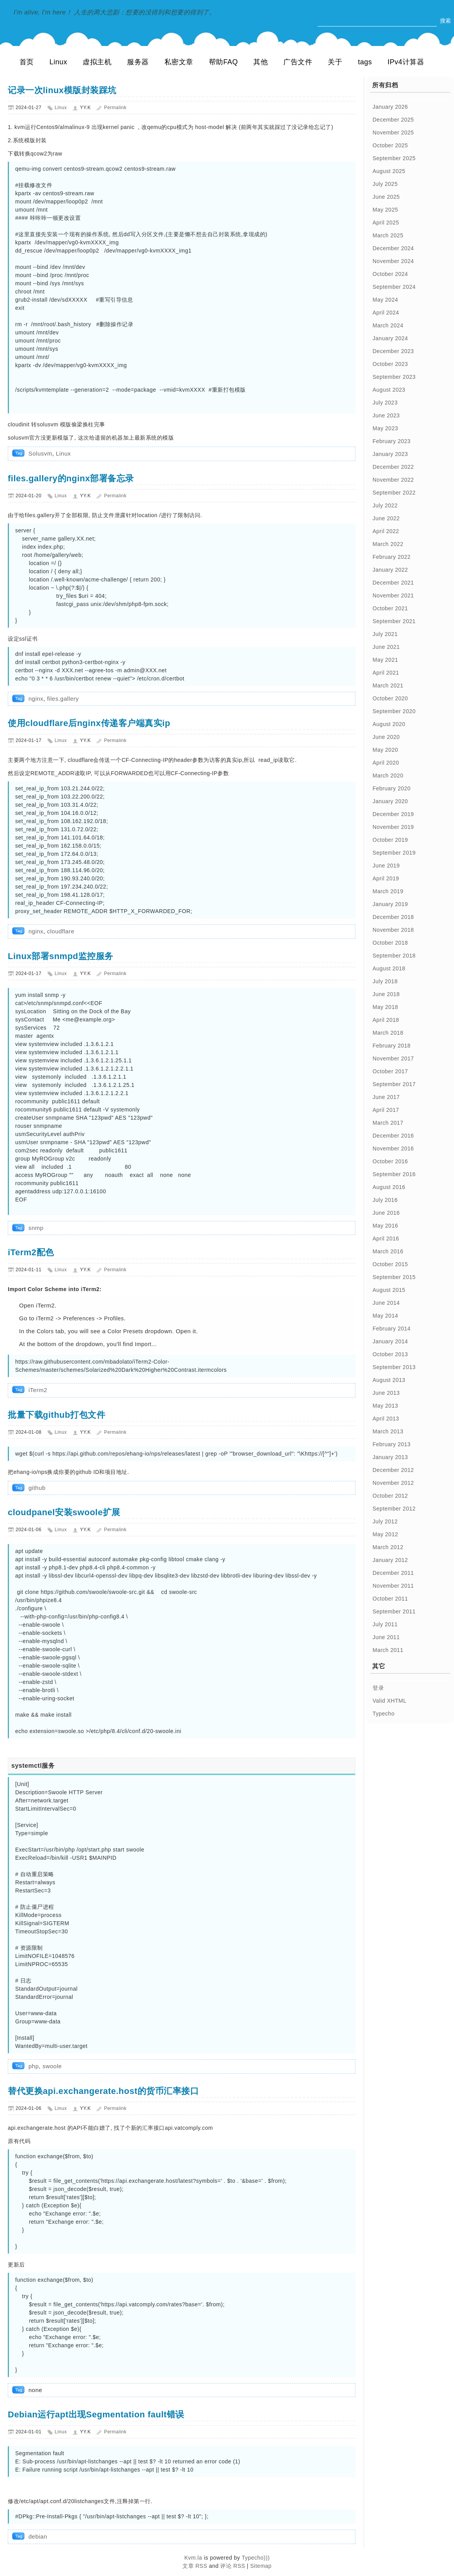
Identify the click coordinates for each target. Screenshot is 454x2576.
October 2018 (390, 943)
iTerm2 (37, 1390)
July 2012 (385, 1521)
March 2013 (388, 1431)
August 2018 (389, 968)
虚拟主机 (97, 62)
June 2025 (386, 197)
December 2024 (393, 248)
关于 (335, 62)
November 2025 (393, 132)
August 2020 (389, 724)
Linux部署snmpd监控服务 (60, 956)
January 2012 (390, 1560)
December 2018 (393, 917)
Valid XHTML (389, 1701)
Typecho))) (256, 2558)
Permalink (115, 107)
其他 (260, 62)
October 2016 (390, 1161)
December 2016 (393, 1136)
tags (365, 62)
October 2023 (390, 364)
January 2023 (390, 454)
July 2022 (385, 505)
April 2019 (386, 878)
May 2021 (385, 660)
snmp (36, 1227)
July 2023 (385, 402)
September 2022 (394, 492)
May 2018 (385, 1007)
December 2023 (393, 351)
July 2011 (385, 1624)
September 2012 (394, 1508)
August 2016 (389, 1187)
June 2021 (386, 647)
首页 (26, 62)
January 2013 (390, 1457)
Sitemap (261, 2566)
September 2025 (394, 158)
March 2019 (388, 891)
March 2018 (388, 1033)
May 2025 (385, 210)
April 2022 (386, 531)
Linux (58, 62)
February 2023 (392, 441)
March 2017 (388, 1123)
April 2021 (386, 673)
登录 (378, 1688)
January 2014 (390, 1341)
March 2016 (388, 1251)
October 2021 (390, 608)
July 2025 (385, 184)
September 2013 (394, 1367)
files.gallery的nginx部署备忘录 (71, 478)
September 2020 (394, 711)
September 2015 (394, 1277)
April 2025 (386, 222)
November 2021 (393, 595)
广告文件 (297, 62)
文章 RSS (194, 2566)
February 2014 (392, 1328)
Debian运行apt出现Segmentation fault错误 (96, 2414)
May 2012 (385, 1534)
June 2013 (386, 1393)
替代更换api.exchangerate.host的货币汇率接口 (103, 2091)
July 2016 (385, 1200)
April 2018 (386, 1020)
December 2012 (393, 1470)
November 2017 (393, 1058)
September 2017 (394, 1084)
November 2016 (393, 1148)
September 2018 (394, 955)
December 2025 (393, 120)
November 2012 (393, 1483)
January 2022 (390, 570)
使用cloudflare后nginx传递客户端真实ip (89, 723)
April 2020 (386, 763)
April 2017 (386, 1110)
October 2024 (390, 274)
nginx (35, 698)
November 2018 (393, 930)
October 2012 (390, 1496)
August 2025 (389, 171)
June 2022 (386, 518)
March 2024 (388, 325)
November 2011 (393, 1586)
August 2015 (389, 1290)
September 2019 (394, 853)
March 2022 (388, 544)
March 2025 (388, 235)
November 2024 (393, 261)
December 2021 (393, 583)
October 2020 (390, 698)
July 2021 (385, 634)
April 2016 (386, 1238)
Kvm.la (194, 2558)
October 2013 (390, 1354)
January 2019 (390, 904)
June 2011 (386, 1637)
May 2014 (385, 1316)
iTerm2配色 (31, 1252)
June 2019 (386, 865)
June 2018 (386, 994)
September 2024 (394, 287)
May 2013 (385, 1406)
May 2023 (385, 428)
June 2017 (386, 1097)
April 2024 (386, 312)
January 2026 (390, 107)
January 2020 (390, 801)
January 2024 (390, 338)
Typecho (383, 1713)
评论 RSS (232, 2566)
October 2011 (390, 1598)
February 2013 (392, 1444)
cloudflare (60, 931)
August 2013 (389, 1380)
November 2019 (393, 827)
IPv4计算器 (406, 62)
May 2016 (385, 1226)
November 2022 (393, 480)
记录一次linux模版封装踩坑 (62, 90)
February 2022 (392, 557)
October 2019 (390, 840)
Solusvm (40, 453)
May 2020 (385, 750)
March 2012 (388, 1547)
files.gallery (63, 698)
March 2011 (388, 1650)
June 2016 (386, 1213)
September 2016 (394, 1174)
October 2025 (390, 145)
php (33, 2066)
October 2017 (390, 1071)
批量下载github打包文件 (56, 1415)
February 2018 (392, 1045)
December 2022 (393, 467)
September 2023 (394, 377)
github (37, 1487)
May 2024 (385, 300)
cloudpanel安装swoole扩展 (64, 1512)
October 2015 (390, 1264)
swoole (52, 2066)
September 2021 (394, 621)
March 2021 (388, 685)
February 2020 (392, 788)
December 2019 (393, 814)
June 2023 (386, 415)
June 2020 (386, 737)
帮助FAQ (223, 62)
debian (37, 2536)
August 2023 (389, 390)
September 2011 (394, 1611)
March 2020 (388, 775)
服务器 (138, 62)
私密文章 (178, 62)
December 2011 (393, 1573)
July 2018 (385, 981)
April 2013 (386, 1418)
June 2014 (386, 1303)
